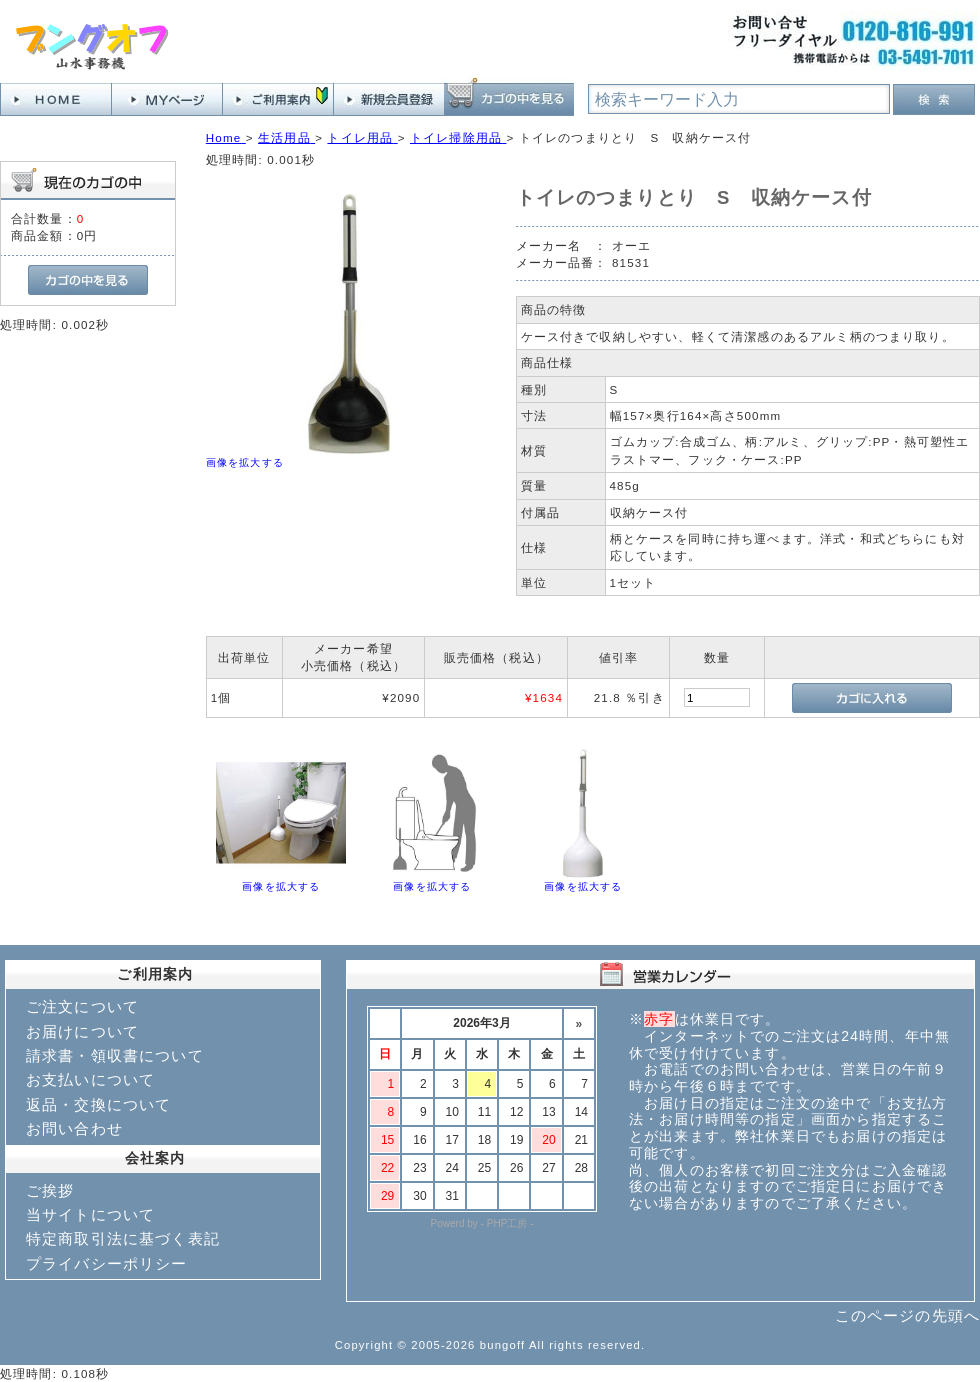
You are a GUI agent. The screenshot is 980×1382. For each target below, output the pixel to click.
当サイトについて (90, 1214)
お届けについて (82, 1031)
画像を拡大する (245, 462)
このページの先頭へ (907, 1315)
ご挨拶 (50, 1190)
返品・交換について (98, 1104)
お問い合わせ (74, 1128)
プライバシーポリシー (107, 1263)
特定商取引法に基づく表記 (123, 1238)
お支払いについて (90, 1079)
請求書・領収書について (115, 1055)
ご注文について (82, 1006)
